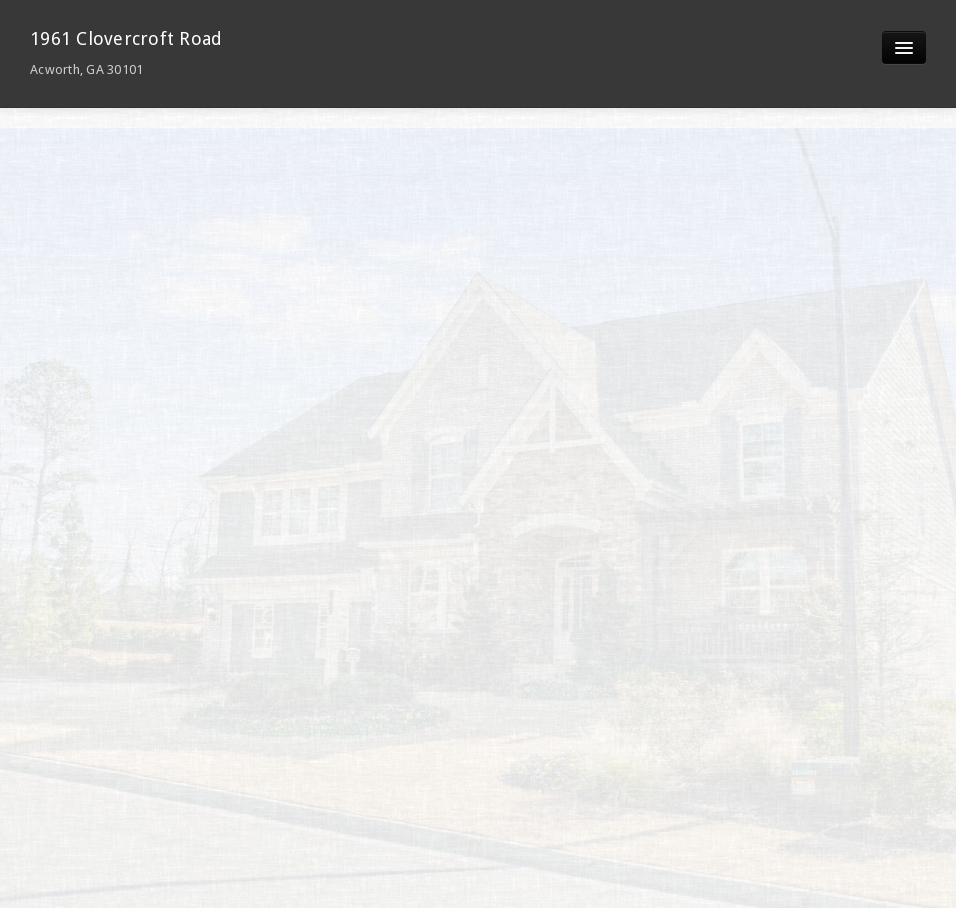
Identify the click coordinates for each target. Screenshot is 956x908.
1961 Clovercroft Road (126, 52)
